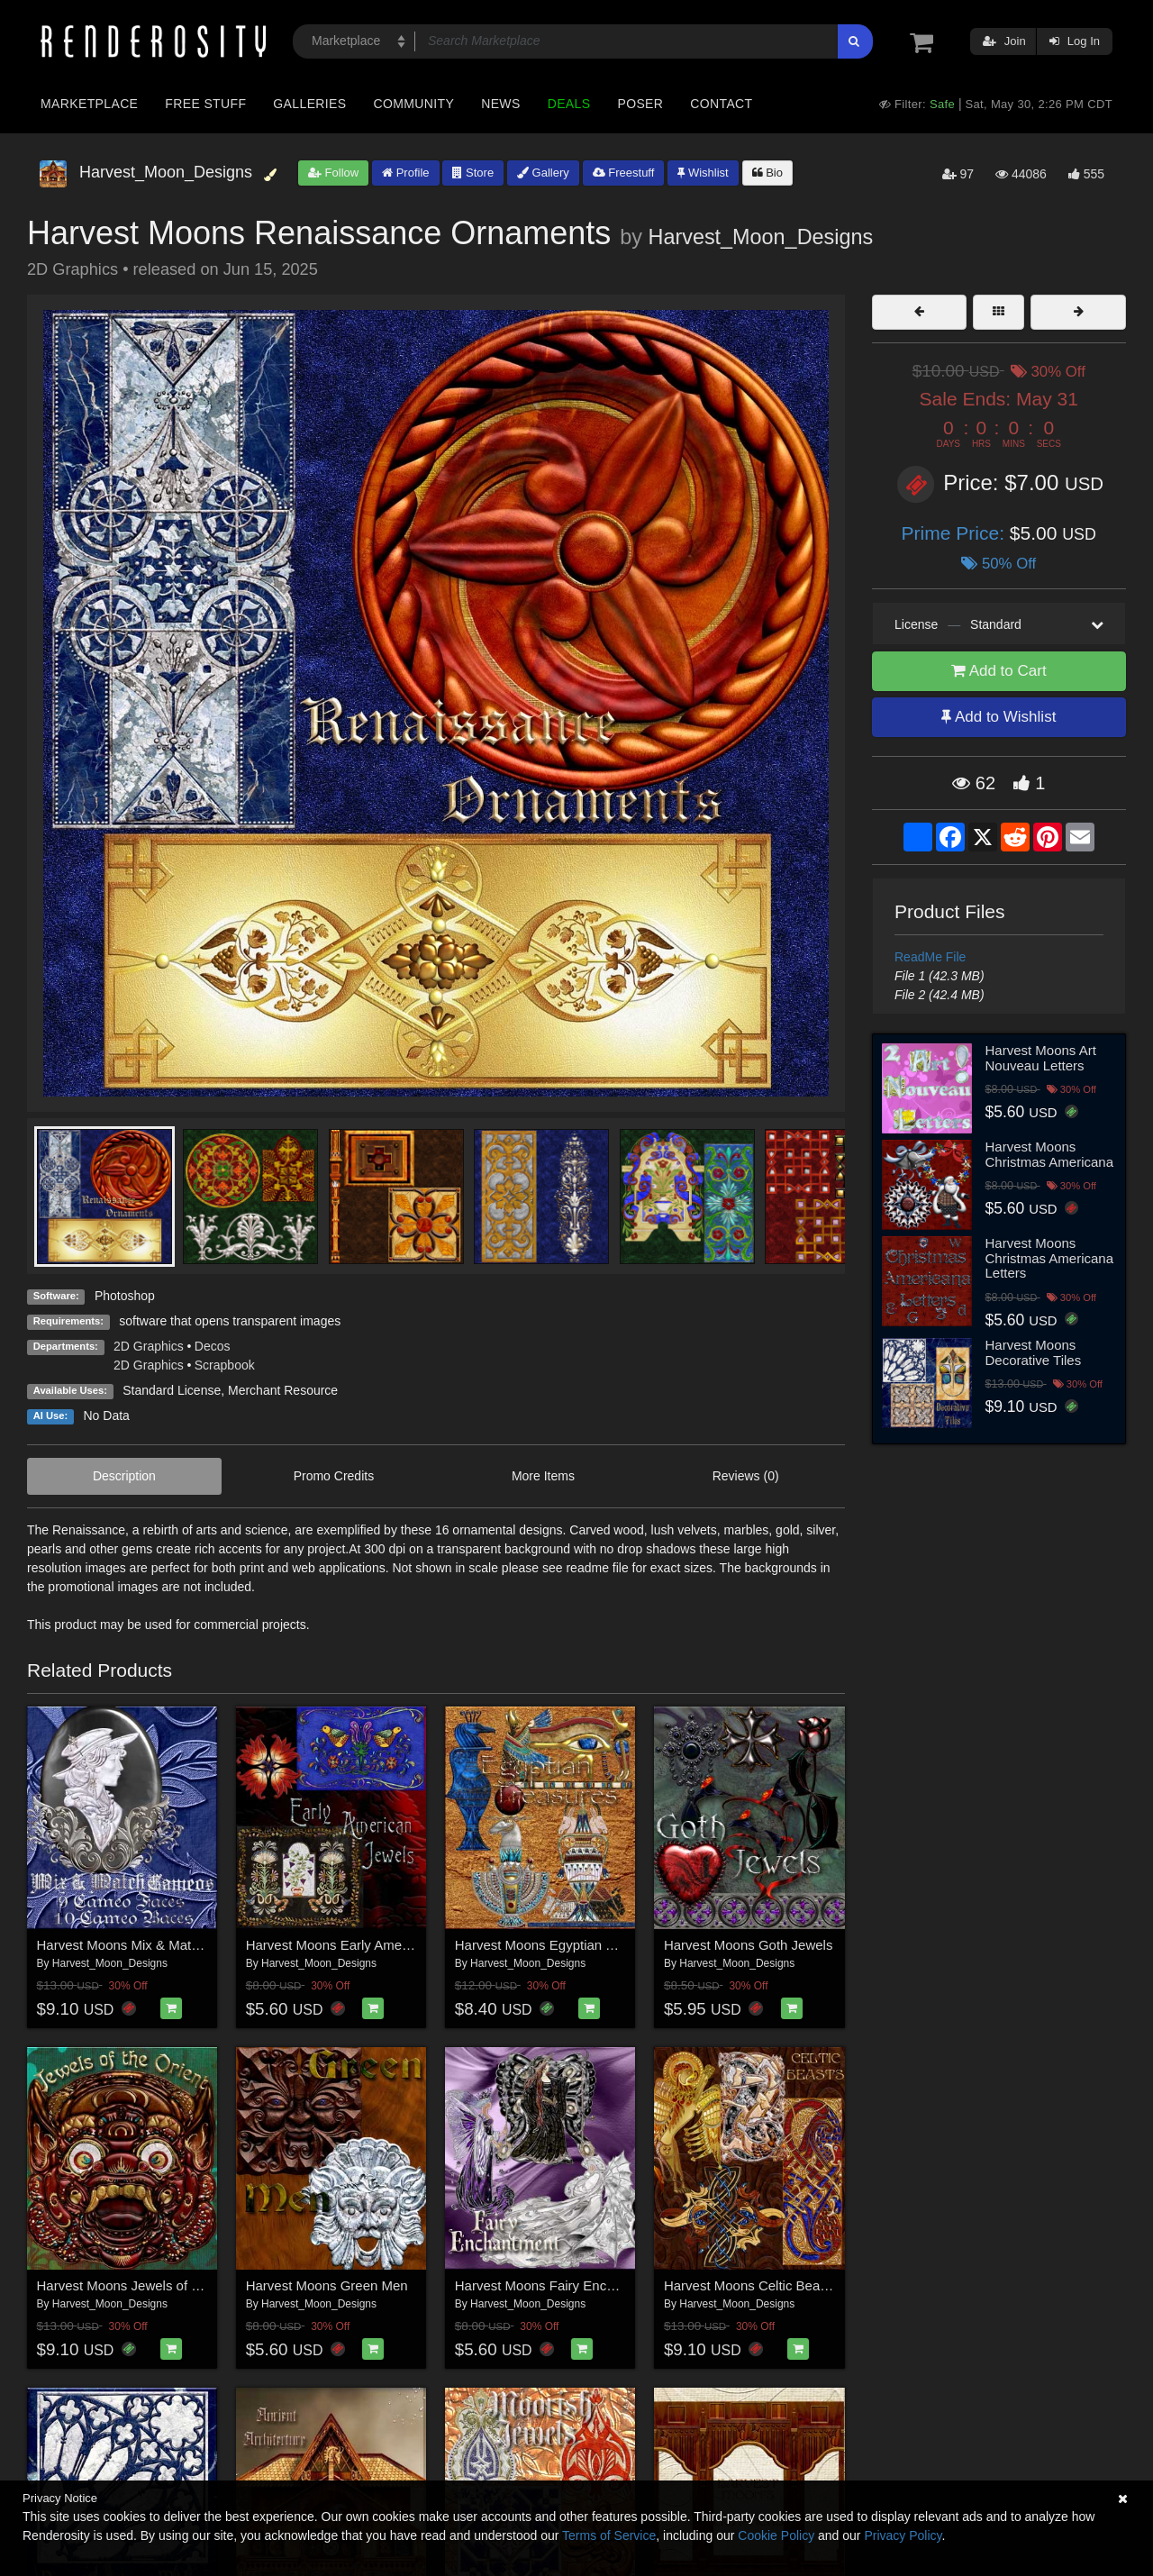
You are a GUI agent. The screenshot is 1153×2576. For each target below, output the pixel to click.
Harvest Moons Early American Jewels (361, 1944)
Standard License (172, 1390)
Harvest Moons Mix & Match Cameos (148, 1944)
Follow (333, 172)
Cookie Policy (776, 2535)
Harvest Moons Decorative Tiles (1033, 1352)
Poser (640, 103)
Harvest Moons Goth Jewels (748, 1944)
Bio (767, 172)
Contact (721, 103)
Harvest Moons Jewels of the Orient (144, 2285)
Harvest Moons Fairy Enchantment (559, 2285)
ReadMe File (930, 957)
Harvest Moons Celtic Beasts (751, 2285)
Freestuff (624, 172)
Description (124, 1476)
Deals (569, 103)
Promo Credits (334, 1476)
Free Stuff (205, 103)
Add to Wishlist (998, 716)
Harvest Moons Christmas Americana (1049, 1154)
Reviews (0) (746, 1476)
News (500, 103)
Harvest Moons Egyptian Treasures (560, 1944)
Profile (405, 172)
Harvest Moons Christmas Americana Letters (1049, 1257)
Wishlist (702, 172)
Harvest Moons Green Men (327, 2285)
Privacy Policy (902, 2535)
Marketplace (89, 103)
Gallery (543, 172)
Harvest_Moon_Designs (761, 237)
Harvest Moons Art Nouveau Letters (1040, 1057)
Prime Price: (956, 533)
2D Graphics (148, 1346)
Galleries (309, 103)
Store (473, 172)
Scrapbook (225, 1365)
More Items (543, 1476)
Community (414, 103)
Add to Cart (999, 670)
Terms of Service (609, 2535)
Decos (213, 1346)
